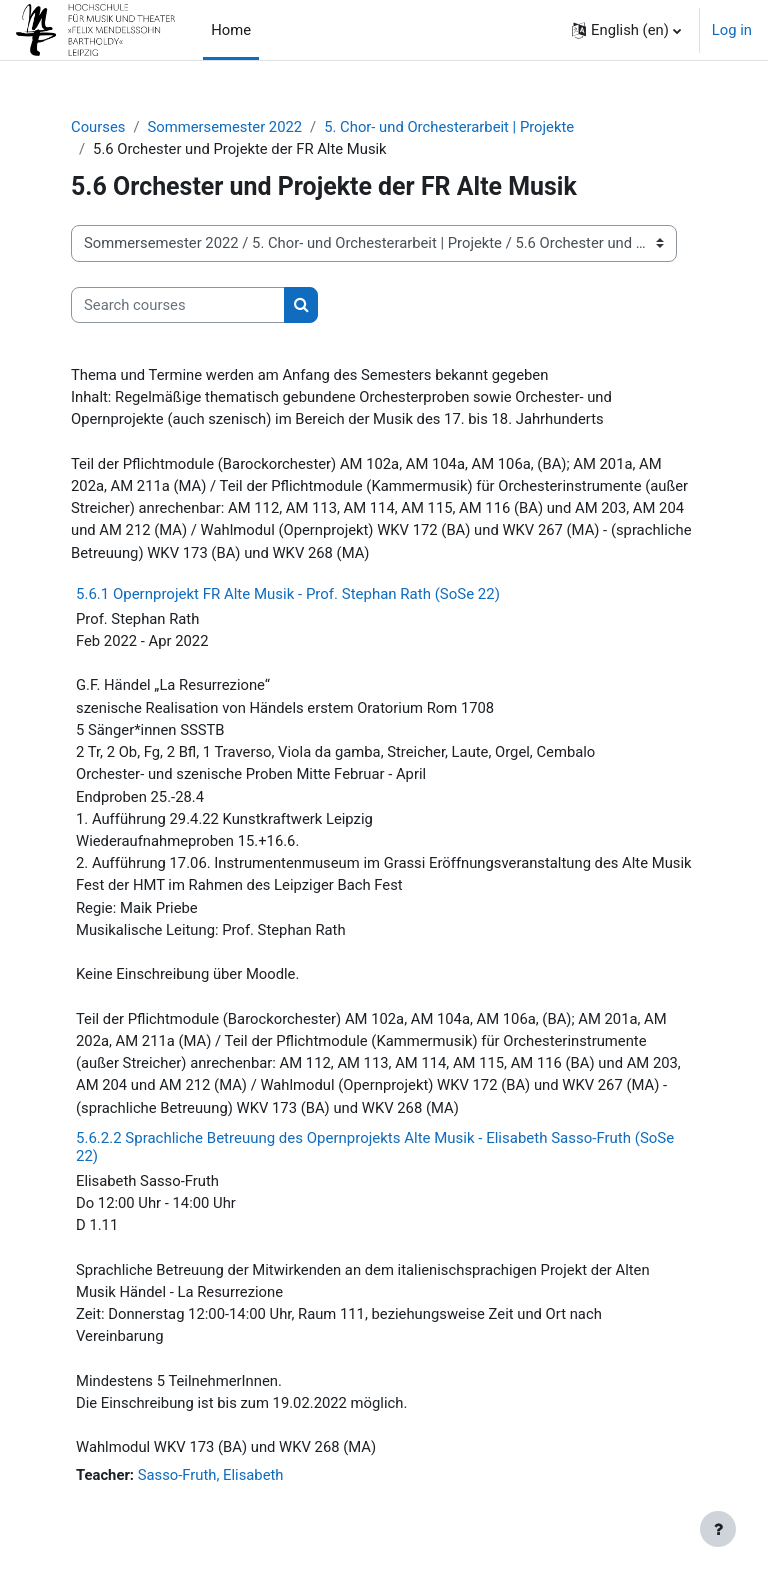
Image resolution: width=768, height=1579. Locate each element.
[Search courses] (178, 305)
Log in (732, 30)
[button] (626, 30)
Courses (98, 127)
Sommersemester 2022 (224, 127)
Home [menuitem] (231, 30)
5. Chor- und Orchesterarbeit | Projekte (449, 127)
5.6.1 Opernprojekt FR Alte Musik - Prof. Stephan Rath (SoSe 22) (288, 594)
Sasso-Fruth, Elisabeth (211, 1475)
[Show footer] (718, 1529)
